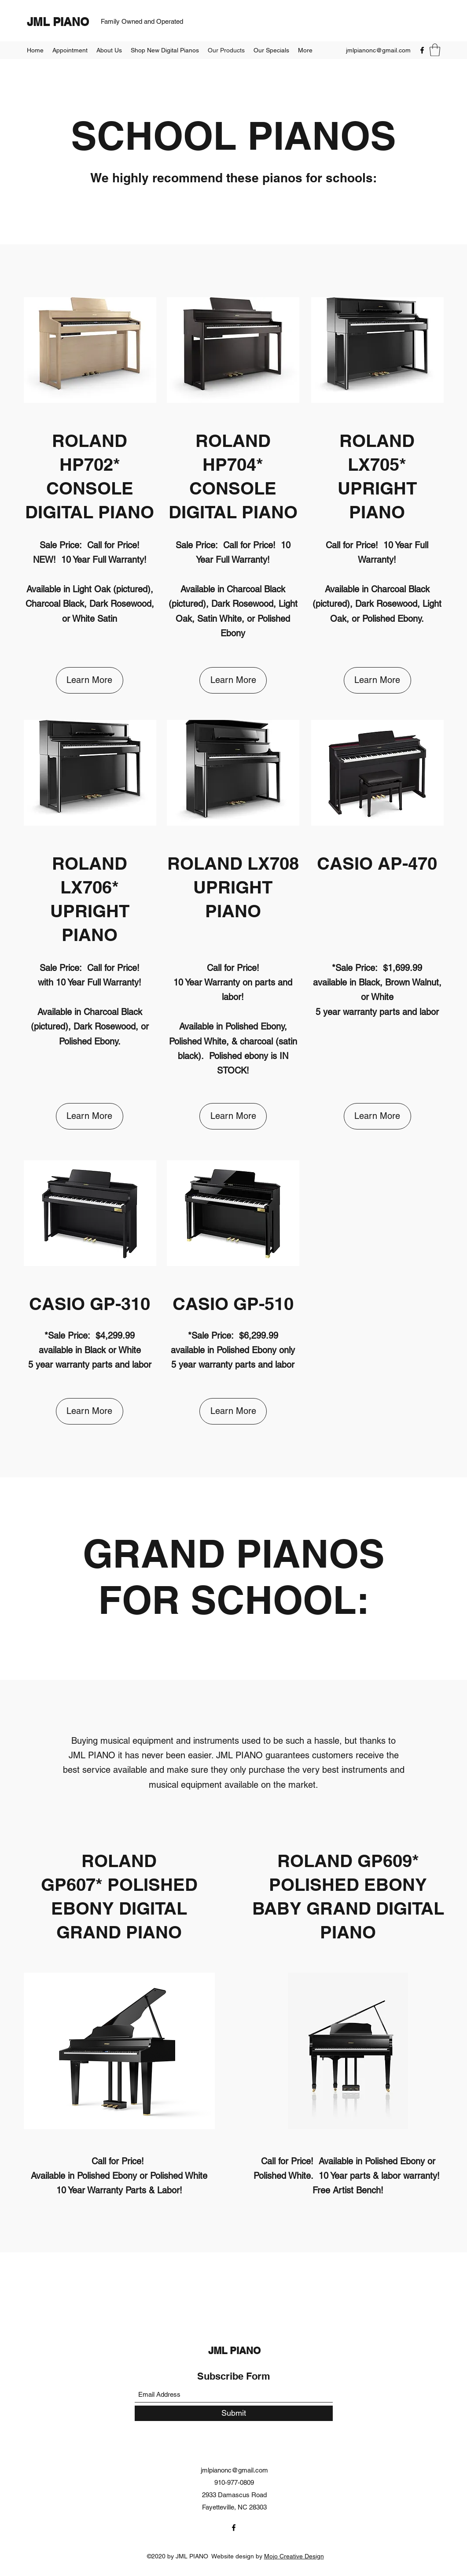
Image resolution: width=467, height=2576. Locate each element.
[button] (435, 50)
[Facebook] (422, 50)
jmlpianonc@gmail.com (378, 50)
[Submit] (234, 2413)
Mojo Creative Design (294, 2556)
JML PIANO (58, 22)
